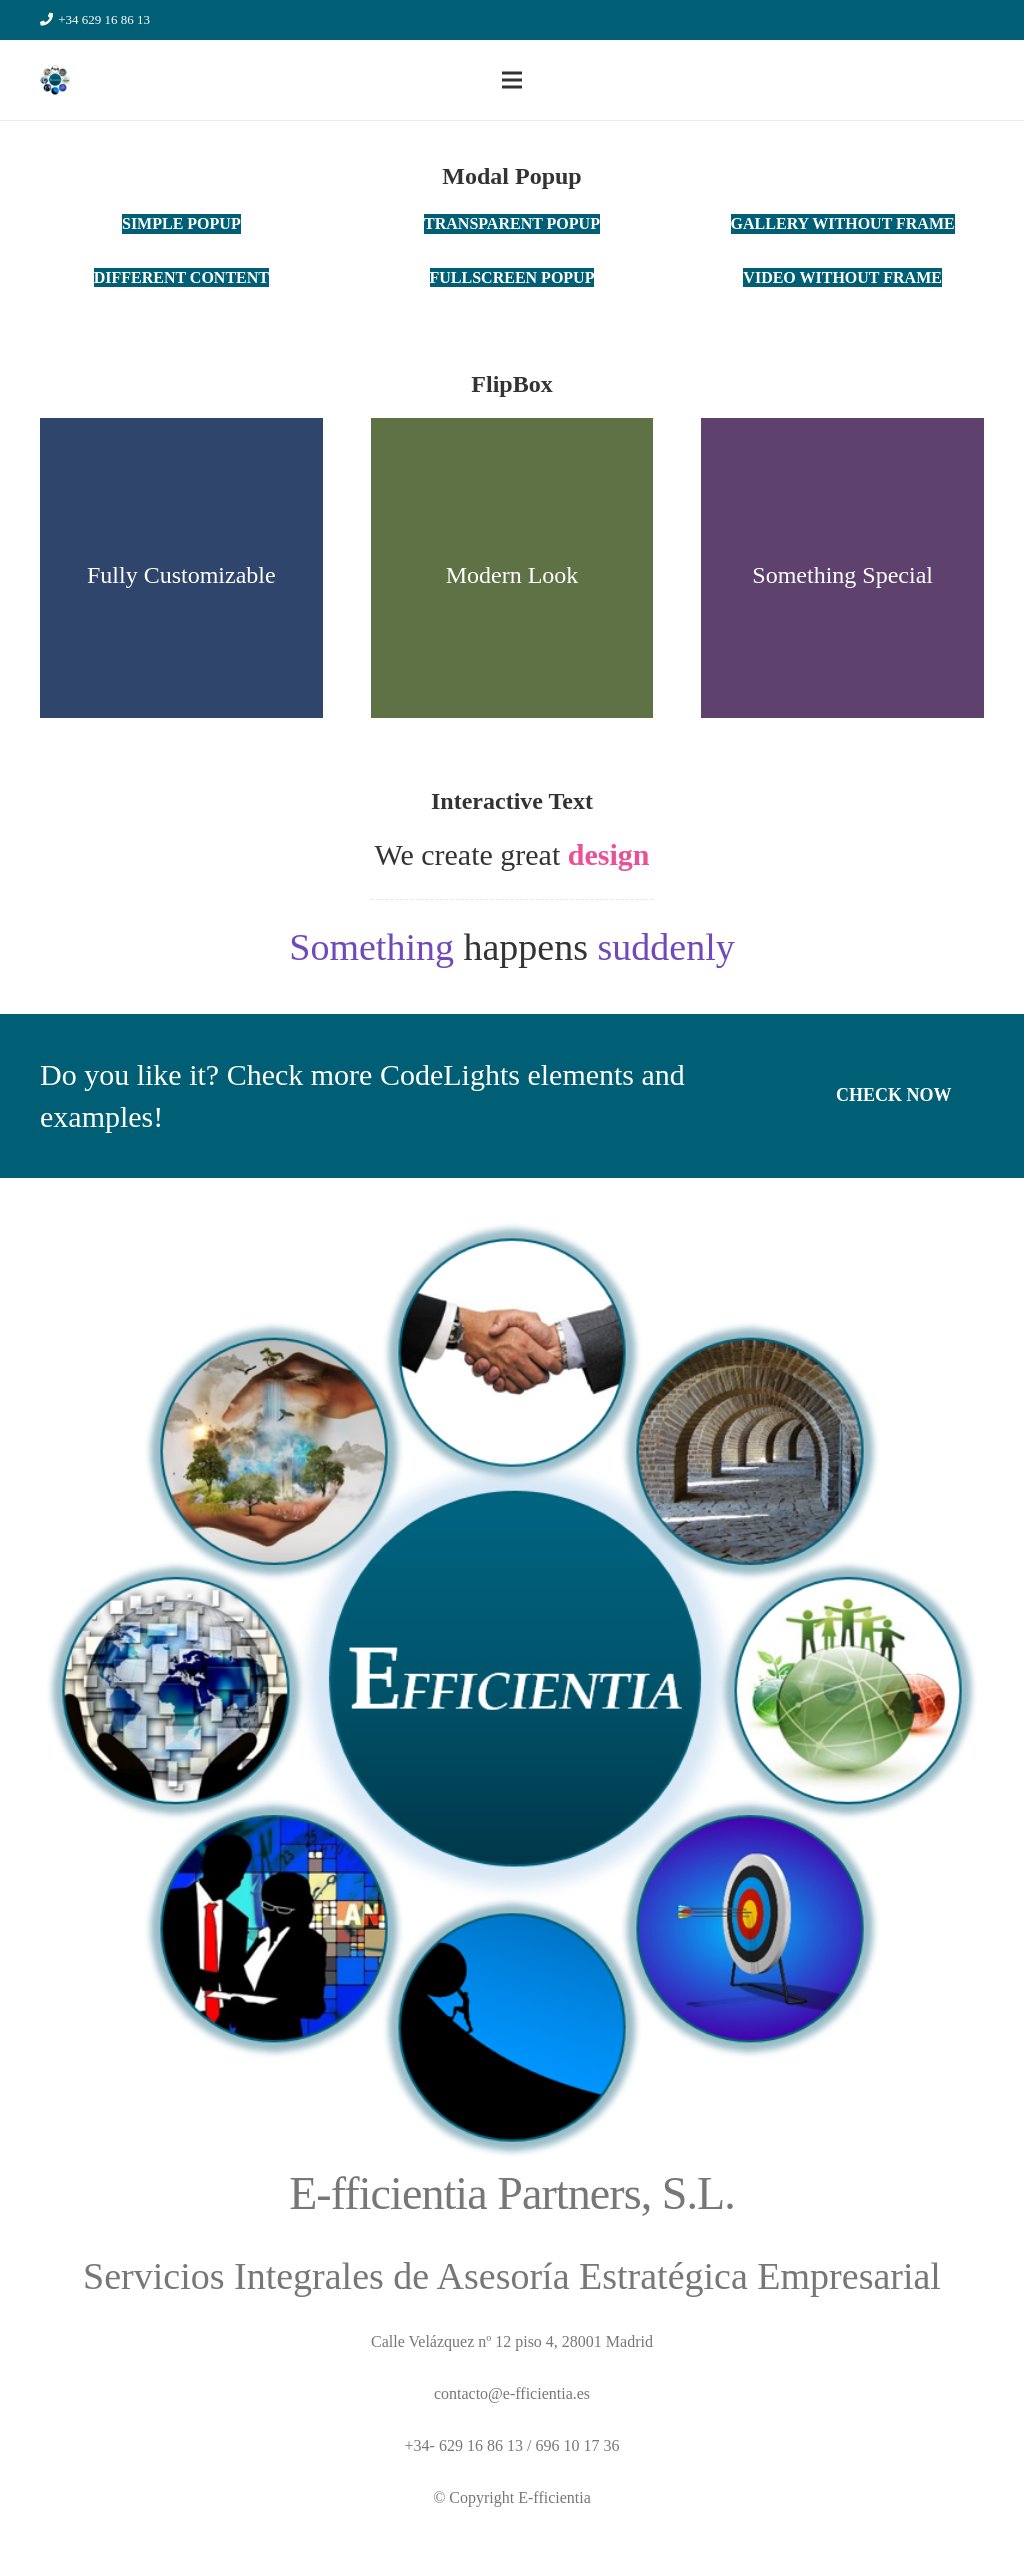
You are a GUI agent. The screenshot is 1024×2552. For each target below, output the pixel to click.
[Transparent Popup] (512, 223)
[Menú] (512, 80)
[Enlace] (55, 80)
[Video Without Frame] (842, 277)
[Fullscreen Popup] (512, 277)
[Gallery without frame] (843, 223)
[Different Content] (181, 277)
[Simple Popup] (181, 223)
